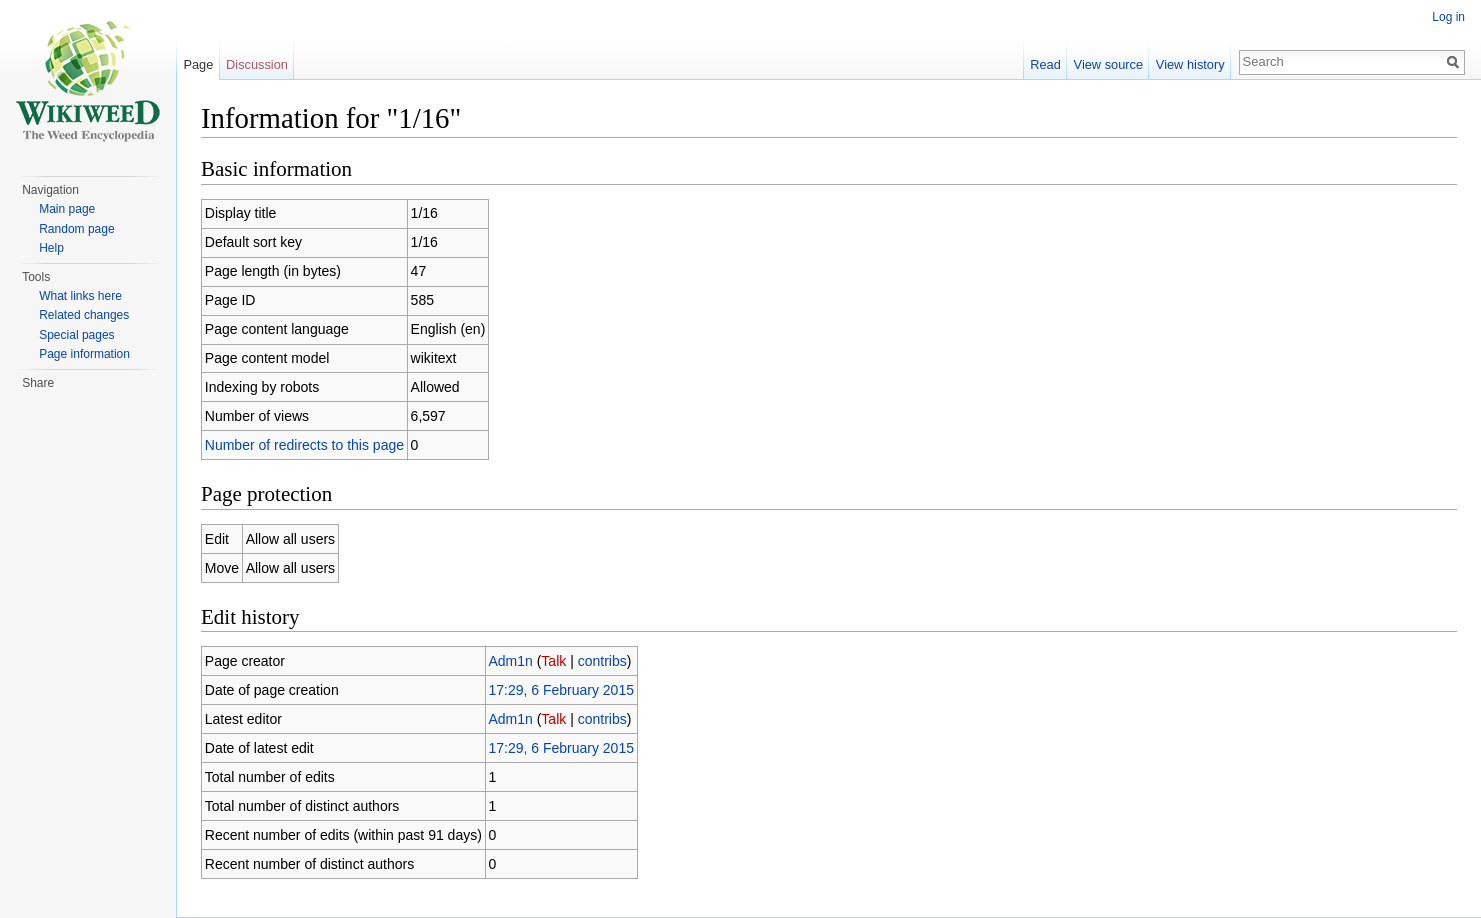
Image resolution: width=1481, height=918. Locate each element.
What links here (80, 296)
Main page (67, 209)
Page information (84, 354)
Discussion (257, 64)
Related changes (84, 315)
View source (1108, 64)
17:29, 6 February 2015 (561, 690)
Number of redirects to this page (304, 445)
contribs (602, 661)
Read (1045, 64)
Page (198, 64)
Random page (76, 229)
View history (1190, 64)
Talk (553, 661)
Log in (1448, 17)
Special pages (76, 335)
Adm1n (510, 661)
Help (51, 248)
